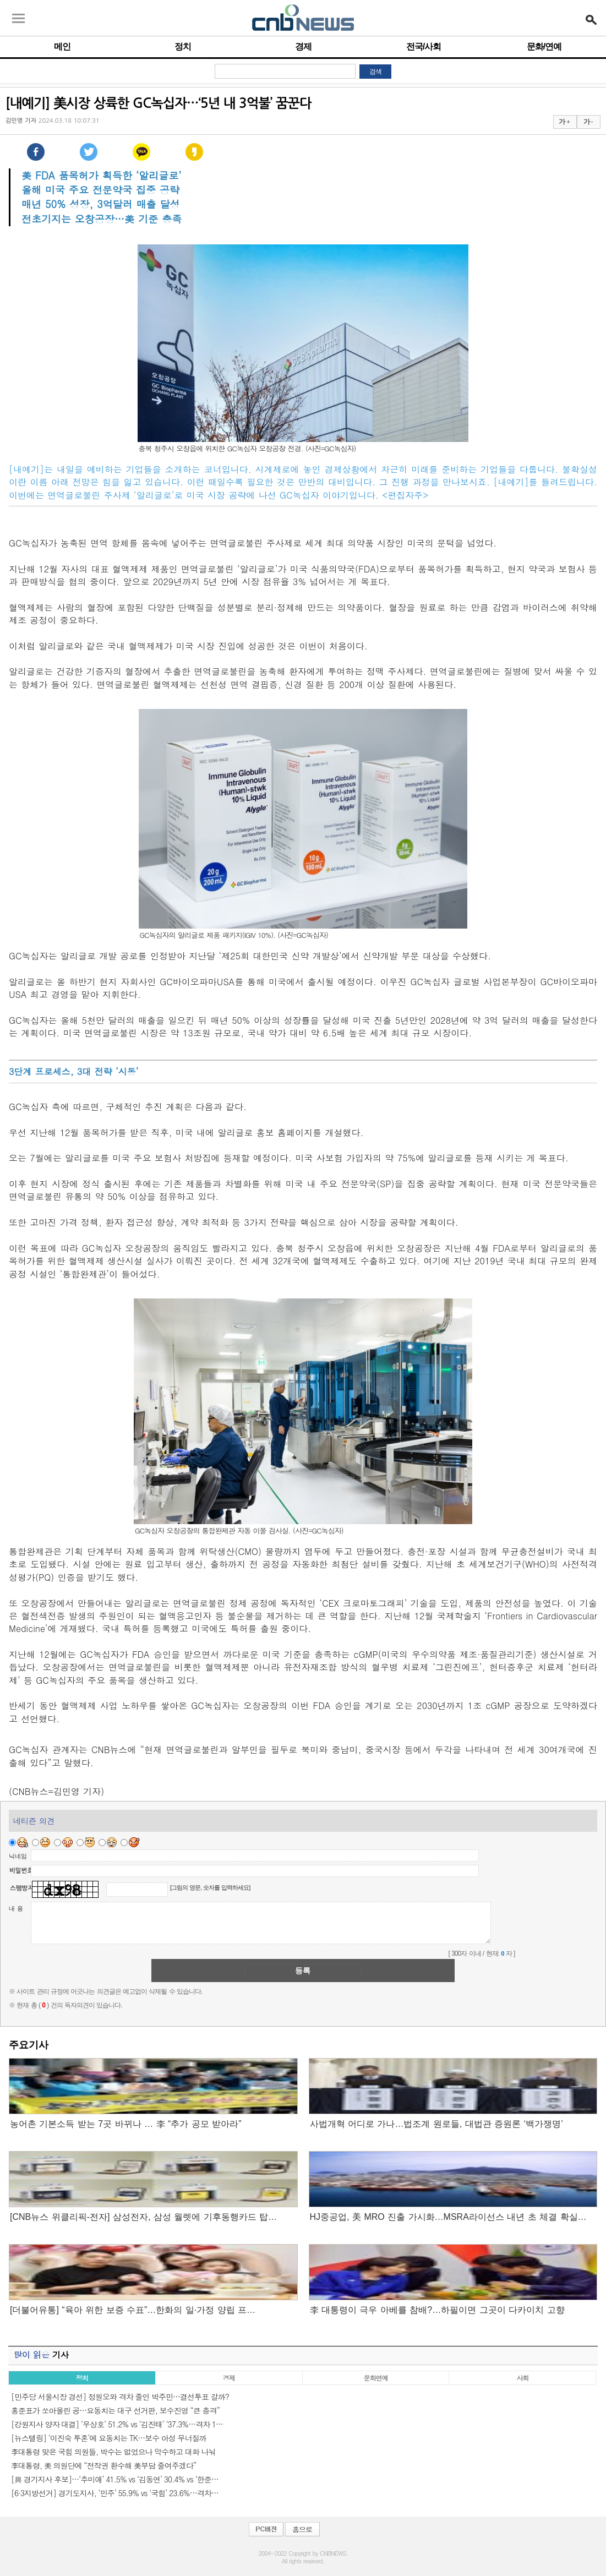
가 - (588, 121)
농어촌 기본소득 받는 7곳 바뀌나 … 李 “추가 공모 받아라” (126, 2124)
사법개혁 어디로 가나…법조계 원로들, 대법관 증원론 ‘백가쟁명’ (436, 2124)
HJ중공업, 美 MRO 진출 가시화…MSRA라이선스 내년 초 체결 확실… (448, 2217)
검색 (375, 71)
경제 (303, 46)
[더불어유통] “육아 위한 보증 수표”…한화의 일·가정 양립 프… (132, 2310)
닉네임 (18, 1856)
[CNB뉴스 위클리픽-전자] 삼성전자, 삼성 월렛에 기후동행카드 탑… (143, 2217)
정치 (182, 46)
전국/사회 (423, 46)
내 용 (16, 1908)
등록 (302, 1970)
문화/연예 (544, 46)
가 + (564, 121)
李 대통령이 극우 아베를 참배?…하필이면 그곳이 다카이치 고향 (437, 2310)
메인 (62, 46)
